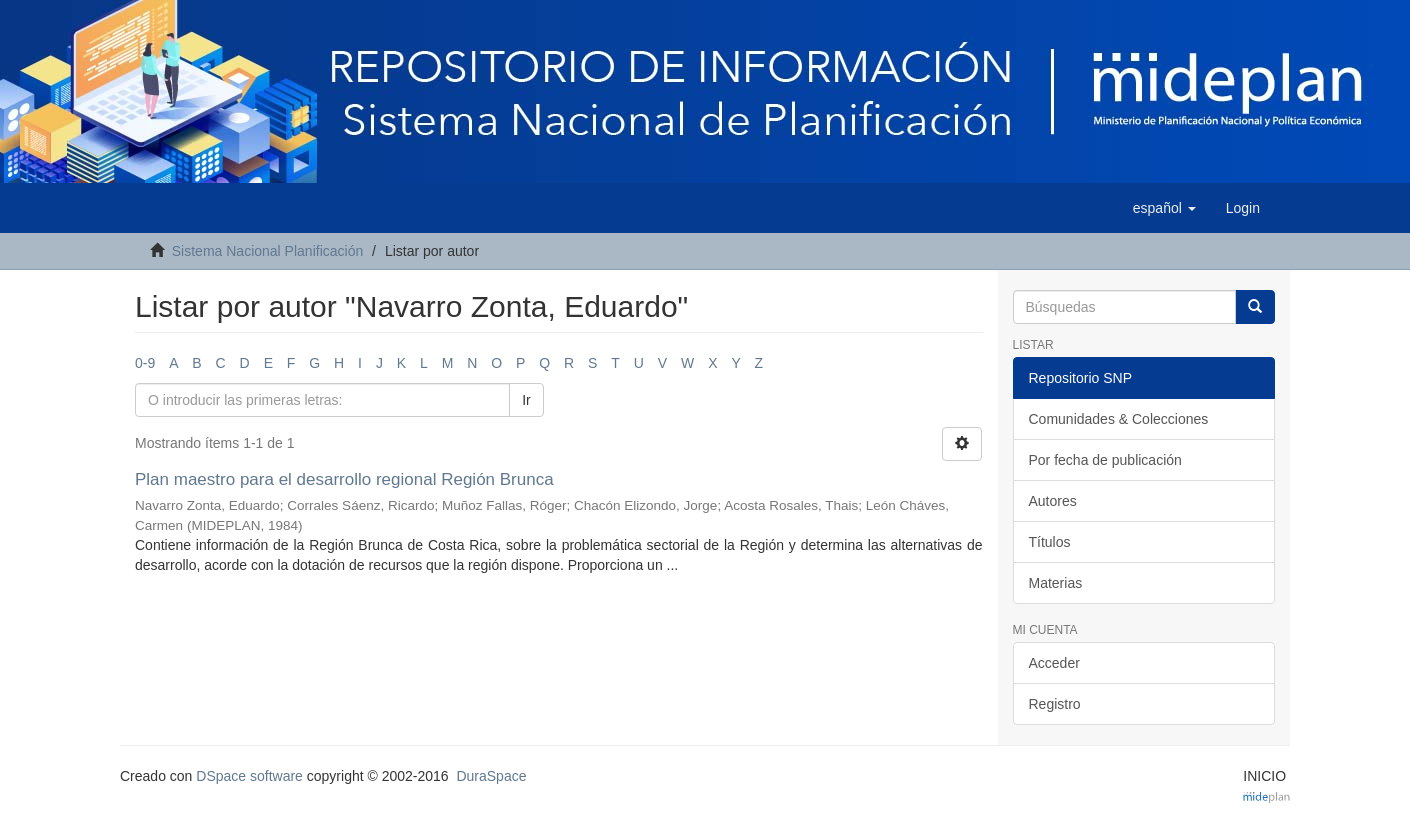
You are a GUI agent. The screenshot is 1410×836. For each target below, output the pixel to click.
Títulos (1050, 542)
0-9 (145, 363)
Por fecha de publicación (1105, 460)
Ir (526, 400)
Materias (1056, 583)
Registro (1055, 704)
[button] (1164, 208)
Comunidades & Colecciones (1119, 419)
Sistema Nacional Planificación (267, 251)
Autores (1053, 501)
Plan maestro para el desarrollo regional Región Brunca (344, 479)
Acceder (1054, 663)
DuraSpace (491, 776)
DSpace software (249, 776)
